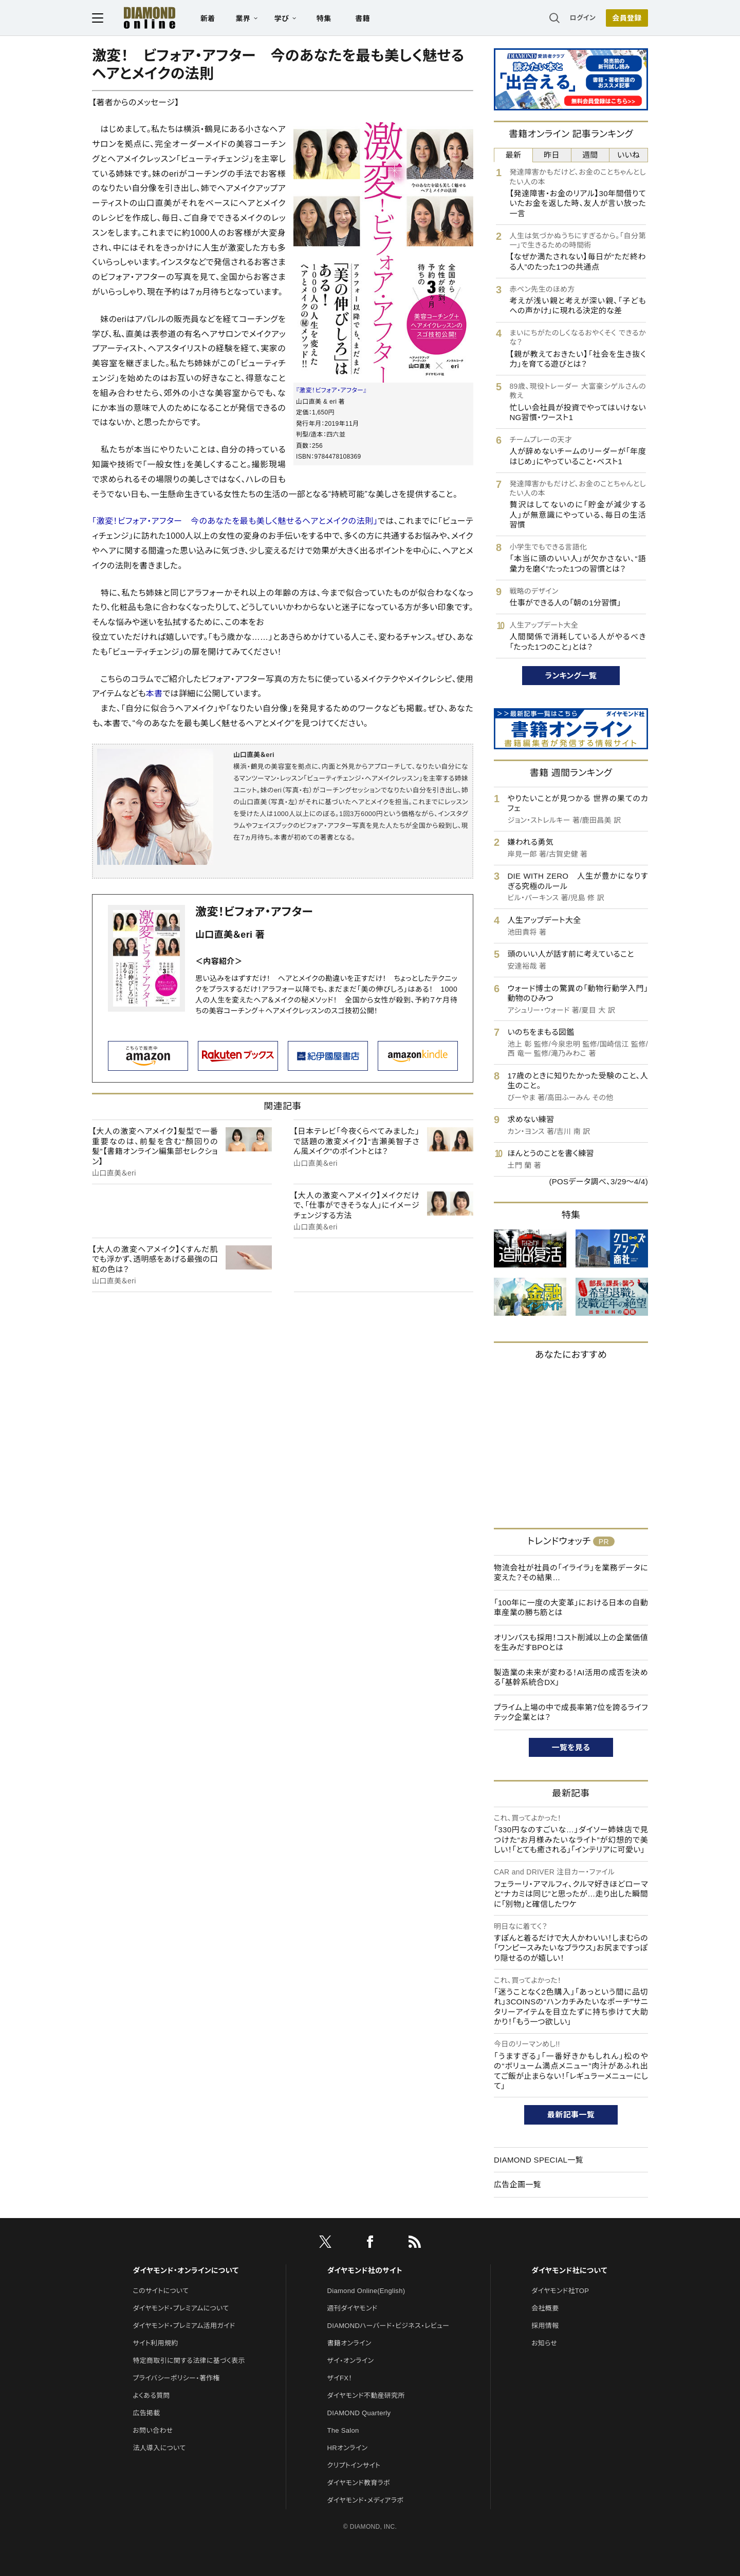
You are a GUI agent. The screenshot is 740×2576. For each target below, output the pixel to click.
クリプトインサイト (354, 2465)
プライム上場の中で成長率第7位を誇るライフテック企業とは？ (571, 1712)
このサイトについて (161, 2291)
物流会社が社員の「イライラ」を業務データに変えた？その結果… (571, 1572)
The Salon (343, 2430)
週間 (590, 154)
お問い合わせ (153, 2430)
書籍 (362, 18)
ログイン (583, 17)
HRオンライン (347, 2448)
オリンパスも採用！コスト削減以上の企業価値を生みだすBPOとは (571, 1642)
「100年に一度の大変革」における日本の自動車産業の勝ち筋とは (571, 1607)
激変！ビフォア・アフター (254, 911)
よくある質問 (151, 2395)
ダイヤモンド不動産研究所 (366, 2395)
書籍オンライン (349, 2343)
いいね (628, 154)
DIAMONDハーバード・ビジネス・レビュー (388, 2325)
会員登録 (626, 18)
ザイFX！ (340, 2378)
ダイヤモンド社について (569, 2270)
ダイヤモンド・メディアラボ (365, 2500)
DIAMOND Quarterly (359, 2413)
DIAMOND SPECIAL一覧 (538, 2159)
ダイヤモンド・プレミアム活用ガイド (184, 2325)
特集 (324, 18)
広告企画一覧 (517, 2184)
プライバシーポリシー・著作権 (176, 2378)
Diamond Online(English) (366, 2291)
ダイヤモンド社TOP (560, 2291)
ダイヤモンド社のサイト (364, 2270)
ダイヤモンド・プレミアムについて (181, 2308)
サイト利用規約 (155, 2343)
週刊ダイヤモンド (352, 2308)
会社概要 (545, 2308)
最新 (514, 154)
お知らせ (544, 2343)
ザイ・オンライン (350, 2360)
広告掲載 (146, 2413)
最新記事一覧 (571, 2114)
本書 (154, 693)
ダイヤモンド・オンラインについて (185, 2270)
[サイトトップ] (139, 18)
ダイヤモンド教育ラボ (358, 2483)
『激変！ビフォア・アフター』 (331, 390)
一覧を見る (571, 1747)
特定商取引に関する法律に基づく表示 (189, 2360)
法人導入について (159, 2448)
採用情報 (545, 2325)
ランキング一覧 (571, 675)
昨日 (552, 154)
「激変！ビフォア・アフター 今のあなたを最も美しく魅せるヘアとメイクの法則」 (235, 521)
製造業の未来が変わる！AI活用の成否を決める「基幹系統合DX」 (571, 1677)
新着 (207, 18)
